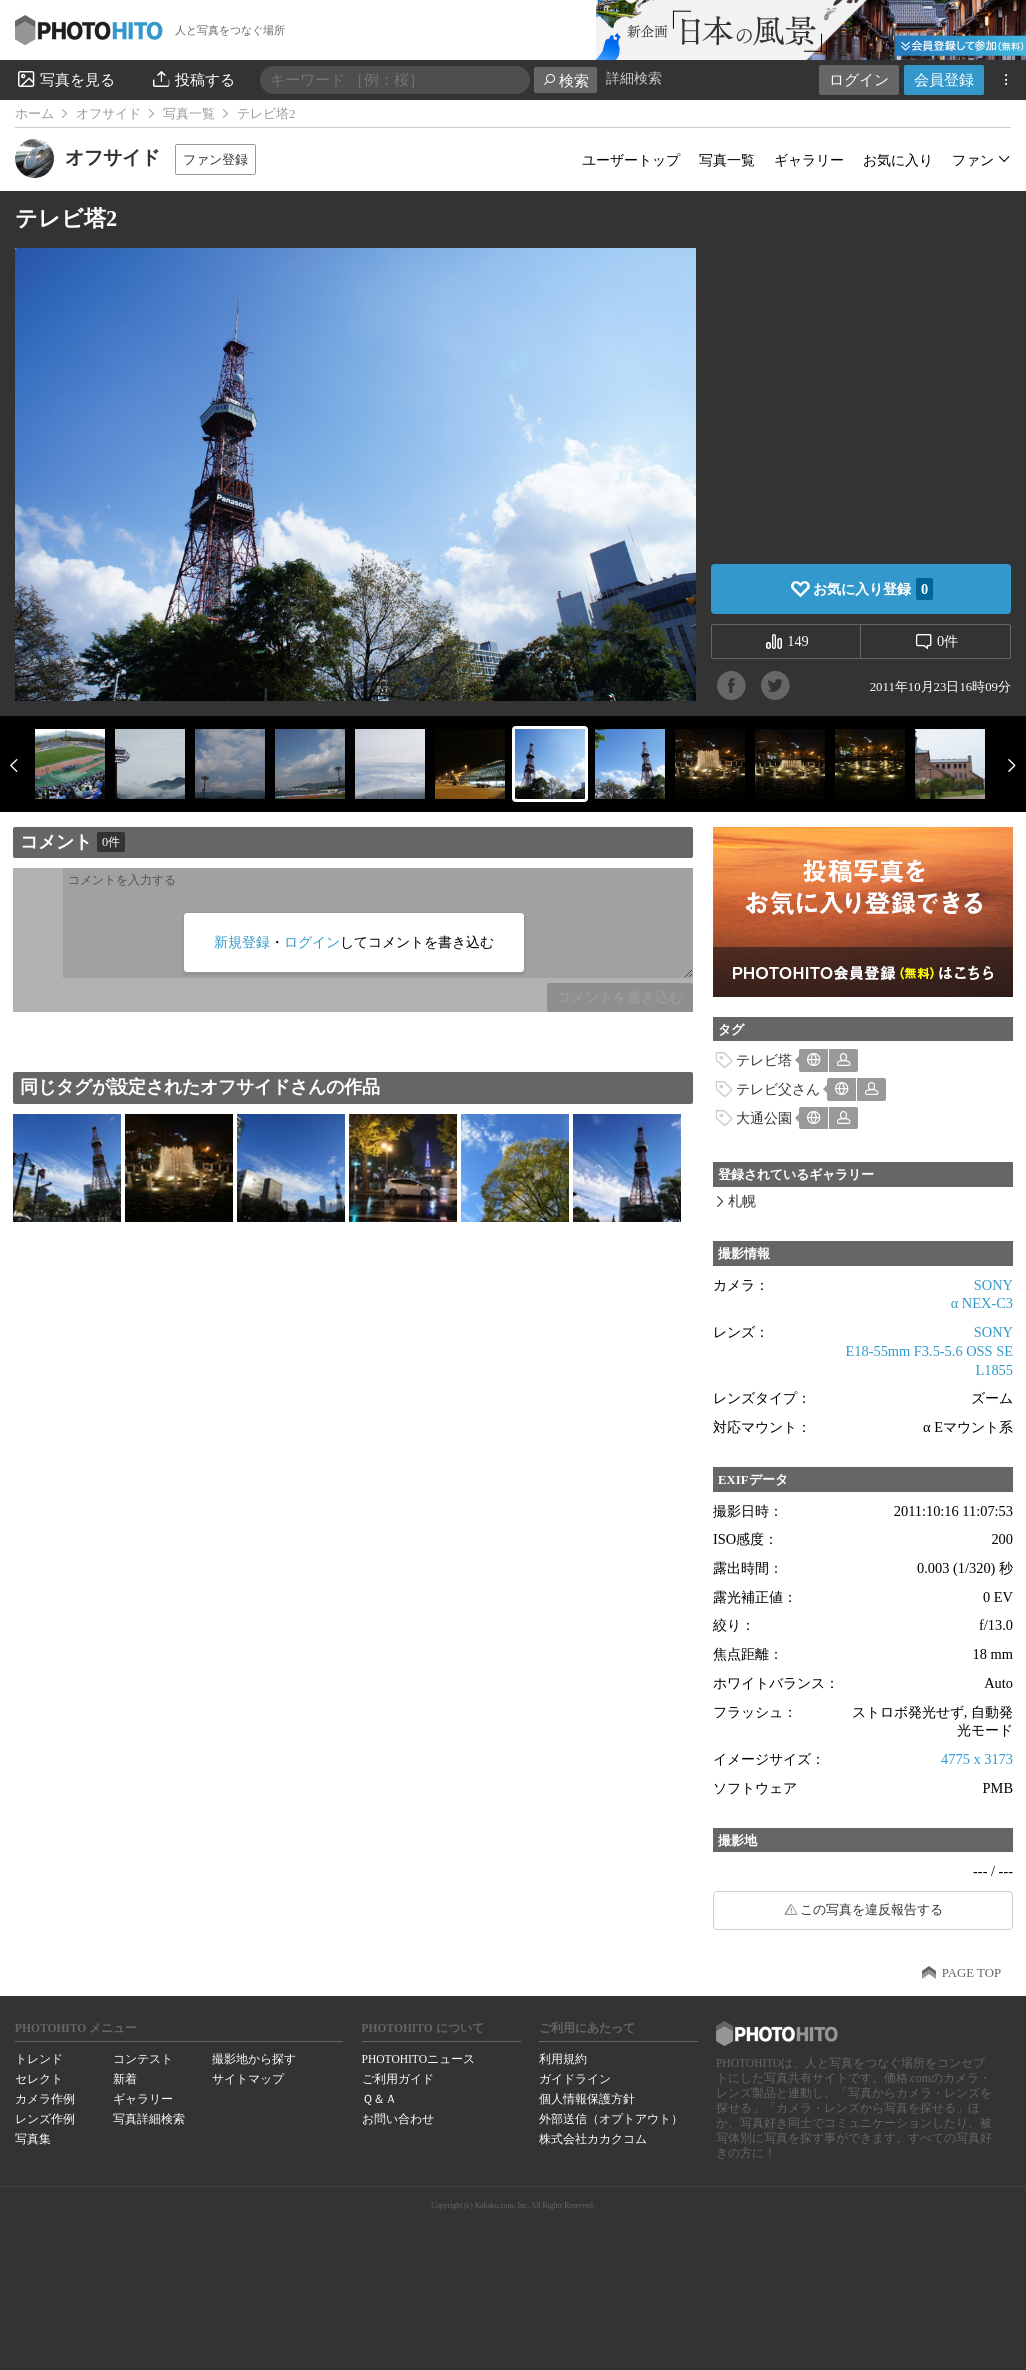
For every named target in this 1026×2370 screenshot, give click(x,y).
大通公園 (764, 1118)
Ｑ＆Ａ (379, 2099)
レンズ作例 (45, 2119)
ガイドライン (575, 2079)
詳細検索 (634, 78)
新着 (125, 2079)
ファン (973, 160)
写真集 (33, 2139)
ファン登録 (215, 159)
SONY (993, 1285)
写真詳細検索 (149, 2119)
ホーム (34, 114)
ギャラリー (809, 160)
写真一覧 (189, 114)
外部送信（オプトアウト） (611, 2119)
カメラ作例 (45, 2099)
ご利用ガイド (398, 2079)
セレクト (39, 2079)
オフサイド (108, 114)
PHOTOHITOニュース (418, 2059)
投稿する (192, 79)
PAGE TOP (971, 1973)
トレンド (39, 2059)
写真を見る (65, 79)
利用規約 (563, 2059)
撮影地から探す (254, 2059)
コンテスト (143, 2059)
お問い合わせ (398, 2119)
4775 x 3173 (977, 1759)
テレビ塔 (764, 1060)
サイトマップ (248, 2079)
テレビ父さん (778, 1089)
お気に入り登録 (873, 589)
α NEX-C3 (982, 1303)
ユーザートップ (631, 160)
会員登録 (944, 79)
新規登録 (242, 942)
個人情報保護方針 (587, 2099)
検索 (565, 80)
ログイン (859, 79)
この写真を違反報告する (871, 1910)
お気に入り (898, 160)
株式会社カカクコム (593, 2139)
